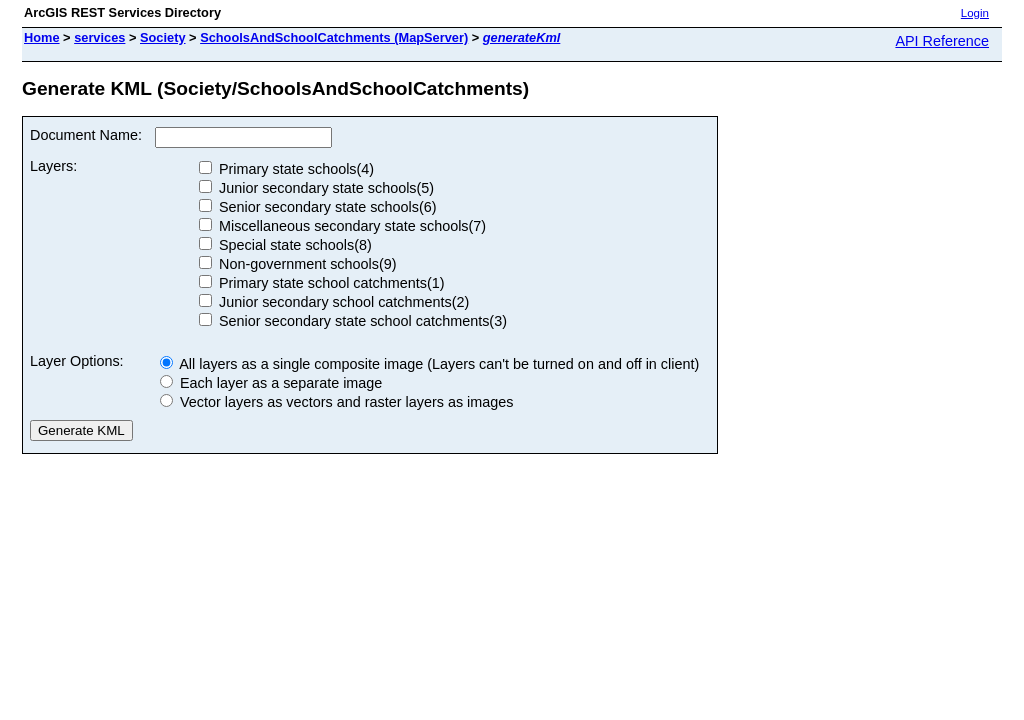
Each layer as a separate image (271, 383)
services (99, 37)
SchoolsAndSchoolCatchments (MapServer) (334, 37)
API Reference (942, 41)
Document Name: (86, 135)
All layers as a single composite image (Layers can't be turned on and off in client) (429, 364)
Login (975, 13)
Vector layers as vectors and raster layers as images (337, 402)
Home (42, 37)
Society (163, 37)
